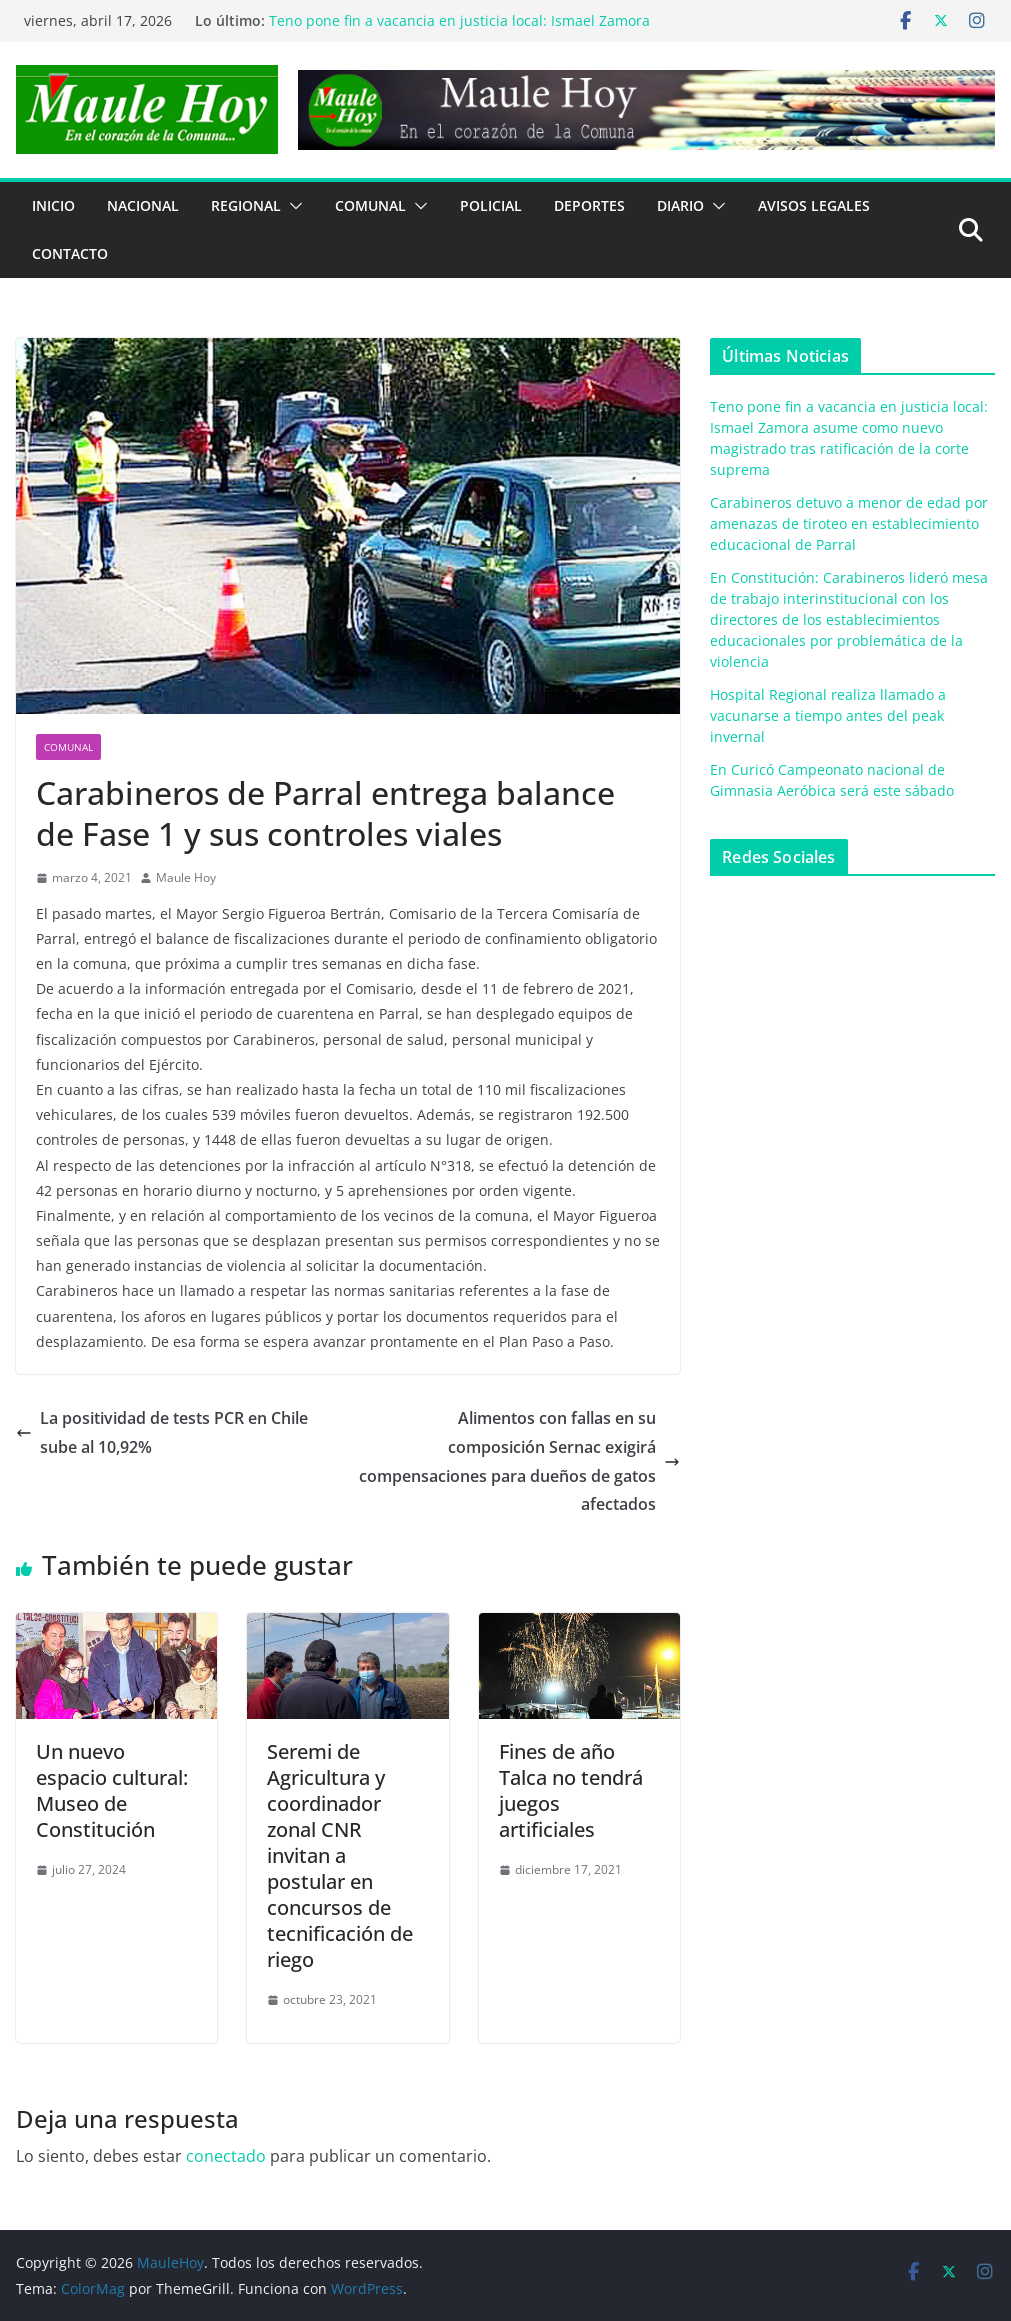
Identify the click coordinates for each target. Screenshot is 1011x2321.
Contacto (70, 253)
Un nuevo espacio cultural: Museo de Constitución (112, 1790)
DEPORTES (589, 205)
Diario (680, 205)
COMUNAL (370, 205)
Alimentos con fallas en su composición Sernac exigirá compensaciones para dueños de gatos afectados (519, 1461)
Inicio (53, 205)
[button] (292, 206)
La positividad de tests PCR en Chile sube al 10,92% (162, 1432)
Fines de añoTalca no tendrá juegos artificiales (571, 1790)
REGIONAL (246, 205)
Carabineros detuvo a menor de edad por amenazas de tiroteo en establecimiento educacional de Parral (849, 523)
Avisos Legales (814, 205)
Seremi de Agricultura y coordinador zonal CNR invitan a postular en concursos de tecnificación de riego (340, 1855)
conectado (226, 2156)
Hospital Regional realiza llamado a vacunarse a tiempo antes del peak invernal (828, 715)
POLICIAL (491, 205)
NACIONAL (143, 205)
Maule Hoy (186, 877)
